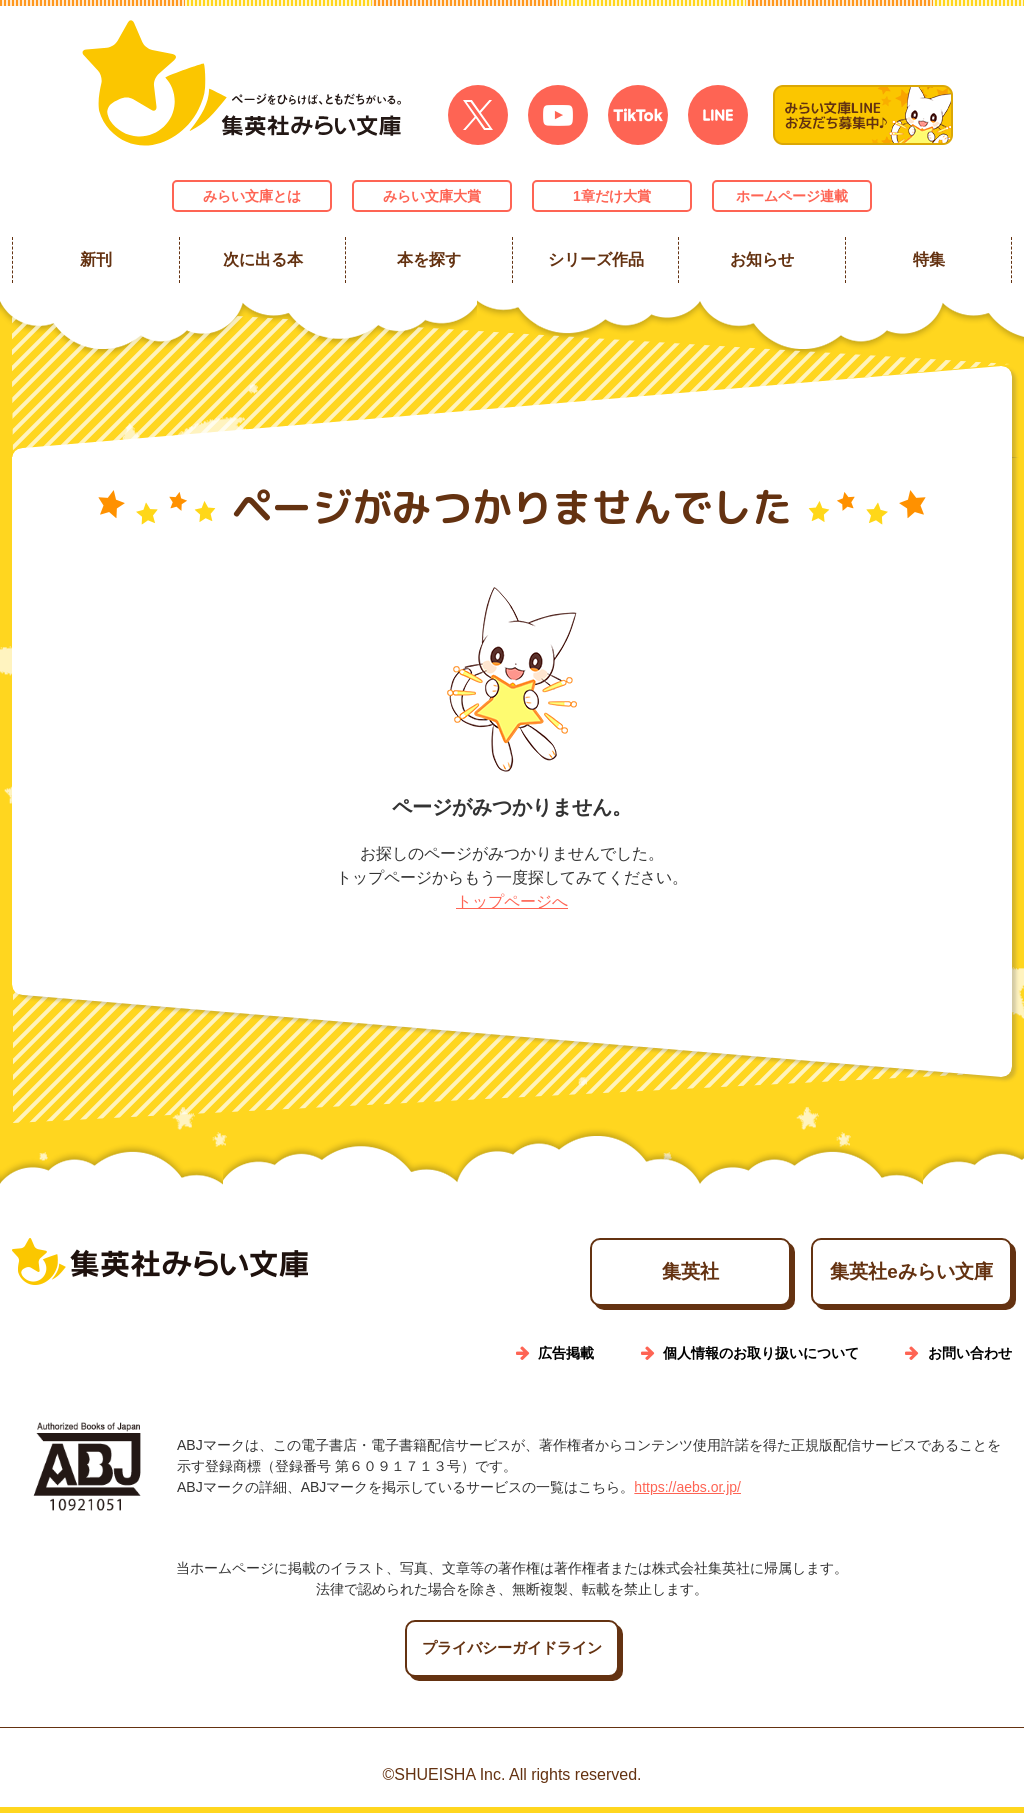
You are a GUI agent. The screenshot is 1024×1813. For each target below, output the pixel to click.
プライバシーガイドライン (512, 1654)
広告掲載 (566, 1359)
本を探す (429, 259)
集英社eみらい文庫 (882, 1275)
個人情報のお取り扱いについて (761, 1359)
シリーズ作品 (595, 259)
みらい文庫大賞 (432, 196)
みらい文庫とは (252, 196)
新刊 (96, 259)
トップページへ (512, 901)
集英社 (605, 1275)
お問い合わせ (970, 1359)
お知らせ (762, 259)
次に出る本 (262, 259)
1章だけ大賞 (612, 196)
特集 (928, 259)
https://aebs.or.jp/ (687, 1493)
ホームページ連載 (792, 196)
